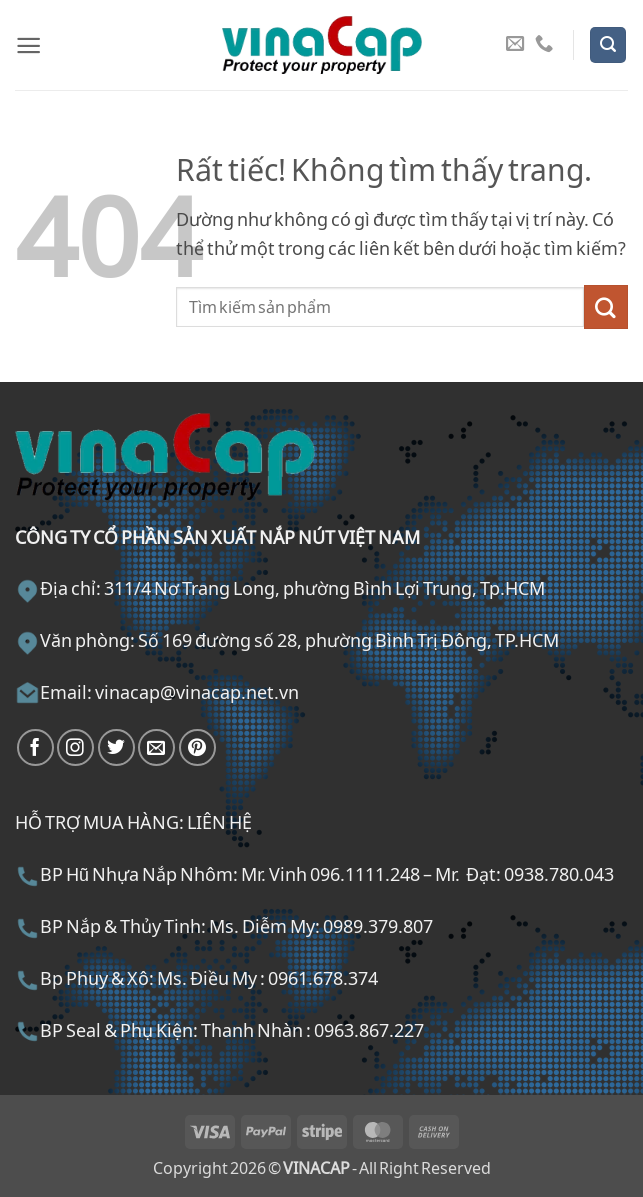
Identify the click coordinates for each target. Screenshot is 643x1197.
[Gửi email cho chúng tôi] (515, 44)
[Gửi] (606, 307)
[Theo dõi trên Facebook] (35, 747)
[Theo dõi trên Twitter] (116, 747)
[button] (28, 45)
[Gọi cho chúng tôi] (544, 44)
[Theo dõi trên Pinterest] (197, 747)
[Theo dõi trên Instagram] (75, 747)
